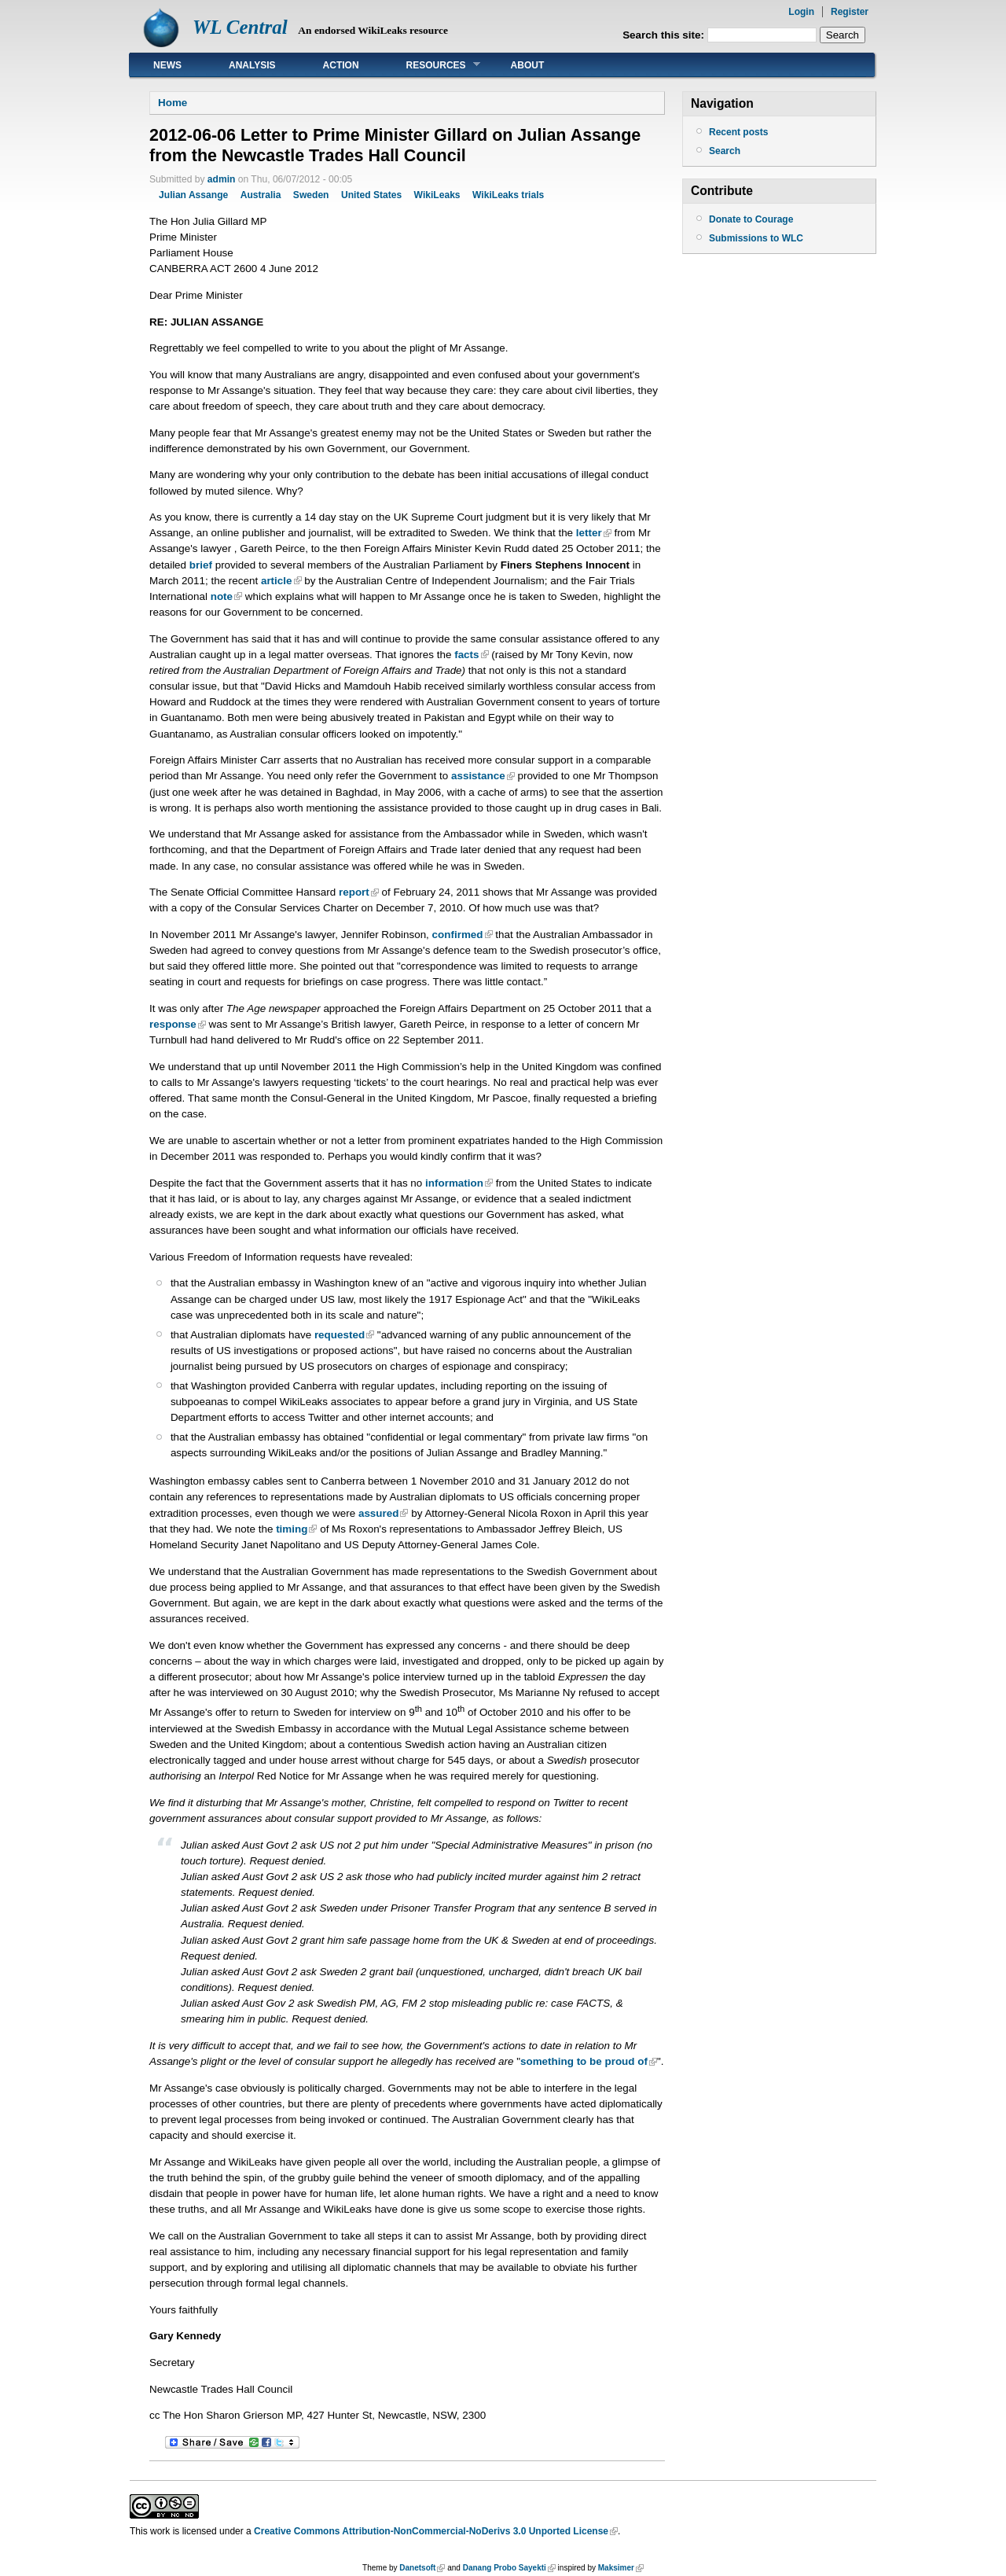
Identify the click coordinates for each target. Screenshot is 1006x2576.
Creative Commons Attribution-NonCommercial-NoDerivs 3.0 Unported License (431, 2531)
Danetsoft (417, 2567)
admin (221, 179)
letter (589, 533)
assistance (478, 776)
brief (200, 565)
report (354, 892)
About (528, 65)
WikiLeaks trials (508, 195)
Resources (431, 65)
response (172, 1024)
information (454, 1183)
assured (378, 1513)
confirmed (457, 934)
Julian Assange (193, 195)
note (222, 596)
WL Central (240, 27)
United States (371, 195)
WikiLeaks (437, 195)
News (167, 65)
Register (849, 11)
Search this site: (664, 35)
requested (339, 1335)
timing (291, 1529)
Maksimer (616, 2567)
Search (724, 150)
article (276, 581)
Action (341, 65)
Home (172, 103)
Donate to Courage (751, 219)
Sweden (311, 195)
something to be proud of (584, 2061)
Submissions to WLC (756, 238)
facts (466, 655)
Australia (260, 195)
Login (801, 11)
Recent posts (738, 132)
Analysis (252, 65)
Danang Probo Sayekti (504, 2567)
